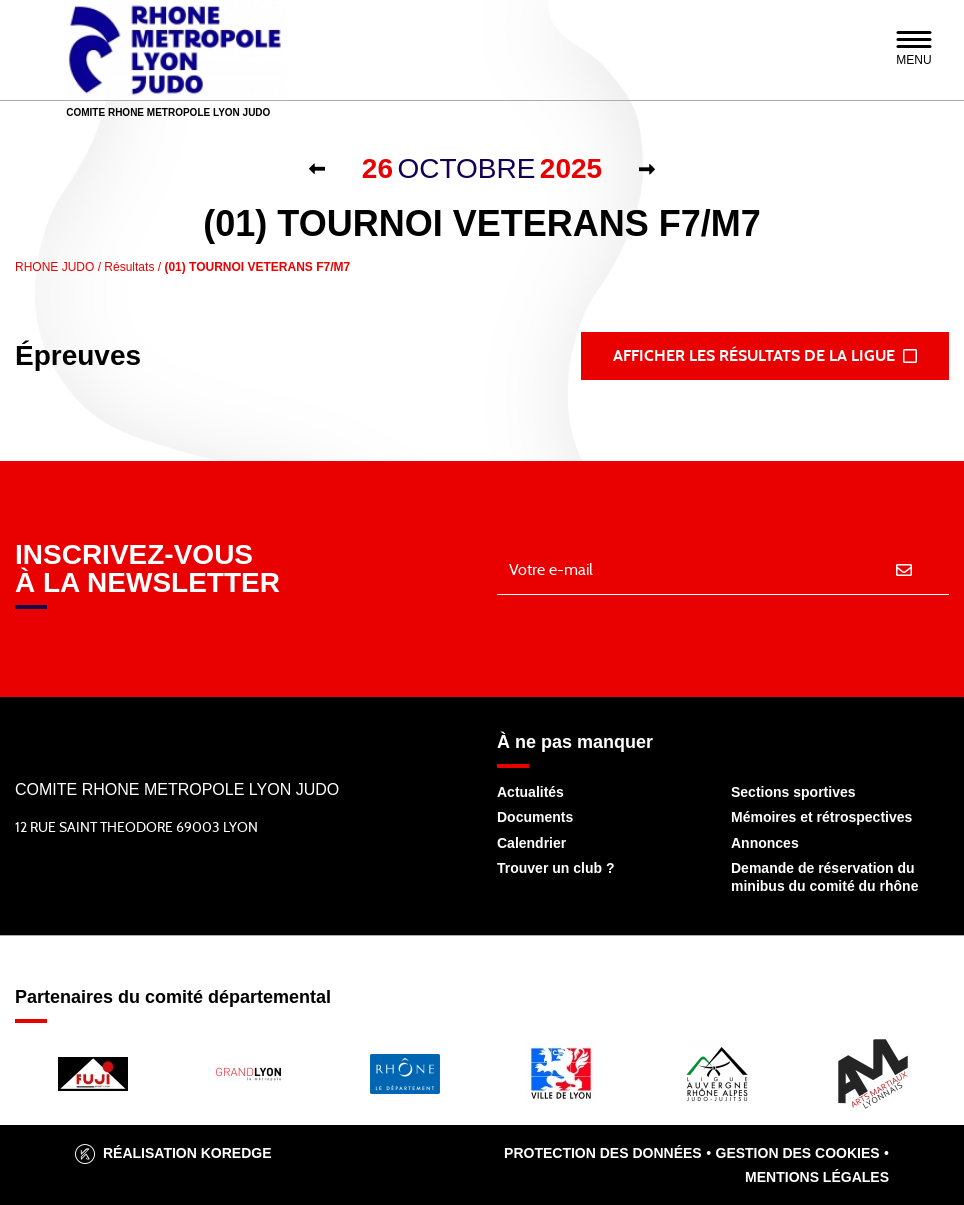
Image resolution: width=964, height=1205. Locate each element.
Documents (535, 817)
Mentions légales (817, 1177)
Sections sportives (793, 792)
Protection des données (603, 1153)
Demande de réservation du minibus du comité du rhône (824, 877)
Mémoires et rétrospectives (821, 817)
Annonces (765, 843)
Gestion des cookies (798, 1153)
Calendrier (531, 843)
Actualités (530, 792)
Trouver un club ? (555, 868)
